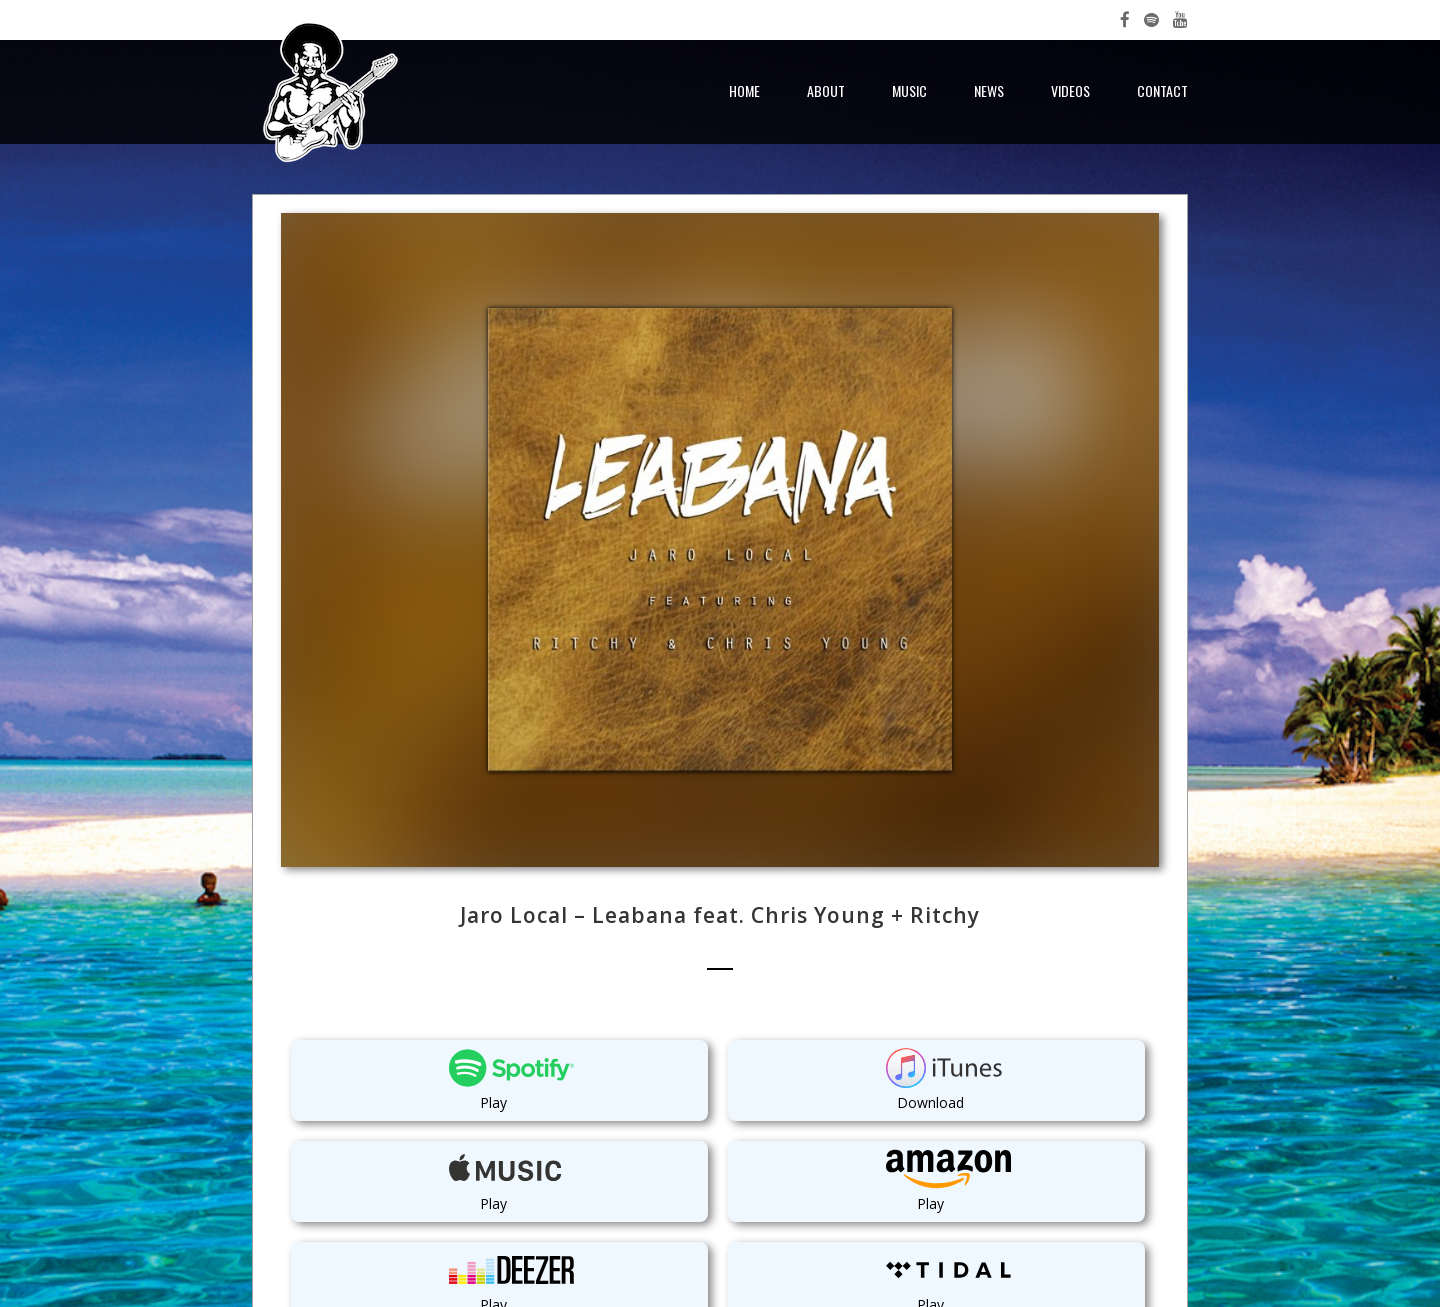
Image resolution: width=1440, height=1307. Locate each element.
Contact (1162, 90)
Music (909, 90)
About (826, 90)
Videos (1070, 90)
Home (744, 90)
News (989, 90)
